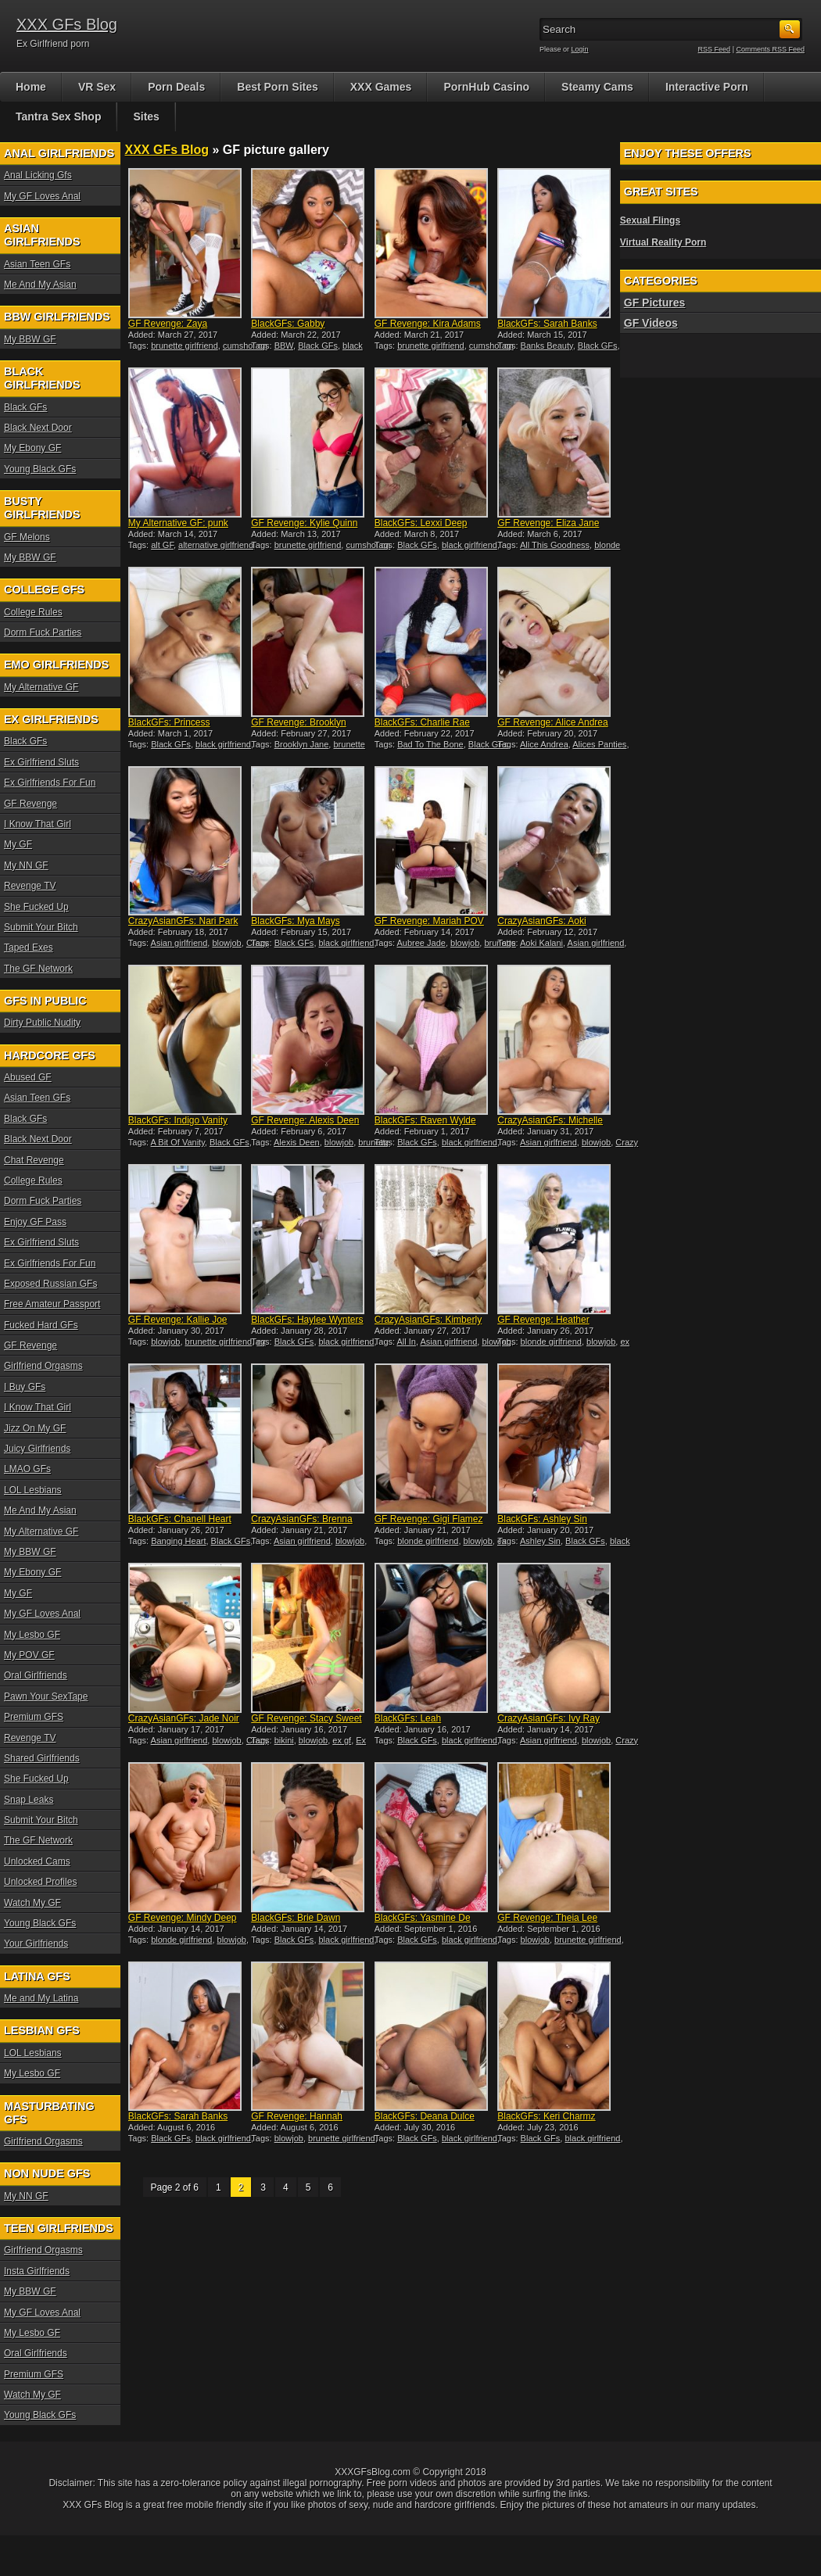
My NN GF (26, 865)
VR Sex (97, 87)
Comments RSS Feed (770, 49)
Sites (146, 116)
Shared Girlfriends (42, 1758)
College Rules (33, 612)
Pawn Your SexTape (46, 1696)
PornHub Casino (486, 87)
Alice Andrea (544, 744)
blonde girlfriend (551, 1341)
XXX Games (381, 87)
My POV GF (29, 1655)
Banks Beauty (547, 345)
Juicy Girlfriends (37, 1448)
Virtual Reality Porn (663, 242)
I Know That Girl (37, 824)
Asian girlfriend (179, 943)
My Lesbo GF (32, 1634)
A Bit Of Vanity (178, 1142)
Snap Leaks (28, 1799)
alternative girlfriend (215, 545)
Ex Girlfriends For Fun (49, 782)
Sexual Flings (650, 220)
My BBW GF (30, 339)
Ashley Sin (540, 1541)
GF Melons (27, 537)
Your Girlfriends (36, 1943)
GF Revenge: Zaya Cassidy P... (167, 329)
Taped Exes (28, 947)
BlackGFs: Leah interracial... (408, 1724)
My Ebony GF (32, 447)
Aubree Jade (421, 943)
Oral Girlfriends (35, 1675)
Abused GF (28, 1077)
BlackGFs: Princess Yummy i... (169, 728)
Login (580, 49)
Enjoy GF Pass (35, 1221)
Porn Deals (176, 87)
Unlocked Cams (37, 1861)
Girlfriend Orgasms (43, 1365)
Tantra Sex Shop (58, 116)
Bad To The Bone (430, 744)
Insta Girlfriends (37, 2271)
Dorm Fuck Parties (42, 632)
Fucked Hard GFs (41, 1325)
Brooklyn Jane (301, 744)
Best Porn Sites (277, 87)
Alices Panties (599, 744)
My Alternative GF (41, 687)
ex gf (341, 1740)
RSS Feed (714, 49)
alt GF (162, 545)
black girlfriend (469, 545)
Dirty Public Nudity (42, 1022)
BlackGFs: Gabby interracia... (287, 329)
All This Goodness (555, 545)
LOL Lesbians (33, 1490)
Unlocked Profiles (40, 1881)
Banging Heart (178, 1541)
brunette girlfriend (184, 345)
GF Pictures (655, 302)
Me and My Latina (41, 1998)
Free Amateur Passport (52, 1304)
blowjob (226, 943)
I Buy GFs (24, 1386)
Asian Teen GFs (37, 264)
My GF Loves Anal (42, 196)
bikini (284, 1740)
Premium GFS (33, 1716)
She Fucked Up (36, 906)
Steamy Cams (597, 87)
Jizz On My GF (35, 1428)
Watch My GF (32, 1902)
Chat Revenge (34, 1160)
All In (406, 1341)
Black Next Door (38, 427)
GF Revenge (30, 803)
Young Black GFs (40, 469)
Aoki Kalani (541, 943)
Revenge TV (30, 885)
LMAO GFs (27, 1469)
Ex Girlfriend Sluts (41, 762)
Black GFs (318, 345)
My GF (18, 844)
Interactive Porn (706, 87)
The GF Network (38, 968)
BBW (283, 345)
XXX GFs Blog (66, 24)
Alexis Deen (297, 1142)
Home (31, 87)
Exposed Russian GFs (50, 1283)
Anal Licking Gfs (38, 175)
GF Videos (651, 323)
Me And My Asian (40, 284)
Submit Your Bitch (41, 927)
